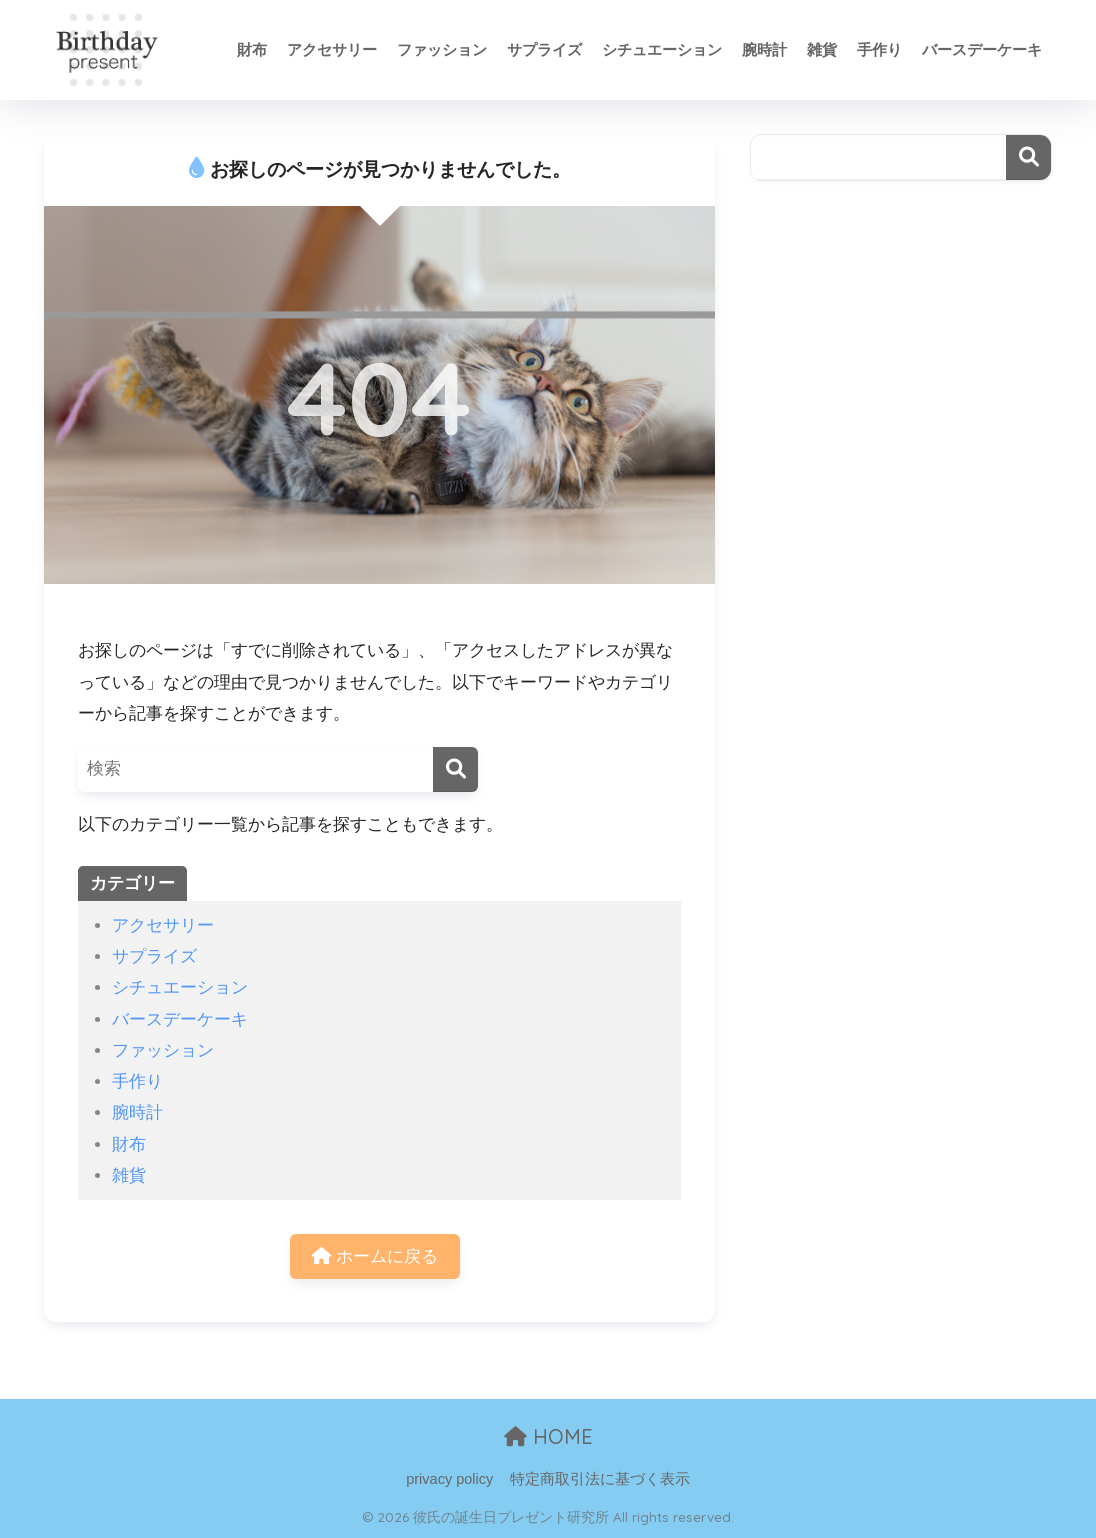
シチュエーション (662, 49)
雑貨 (822, 49)
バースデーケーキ (982, 49)
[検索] (455, 769)
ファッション (442, 49)
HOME (548, 1436)
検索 (1028, 157)
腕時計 (764, 49)
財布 (252, 49)
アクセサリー (332, 49)
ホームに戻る (375, 1256)
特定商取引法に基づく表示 (600, 1479)
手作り (879, 49)
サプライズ (544, 49)
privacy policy (449, 1479)
